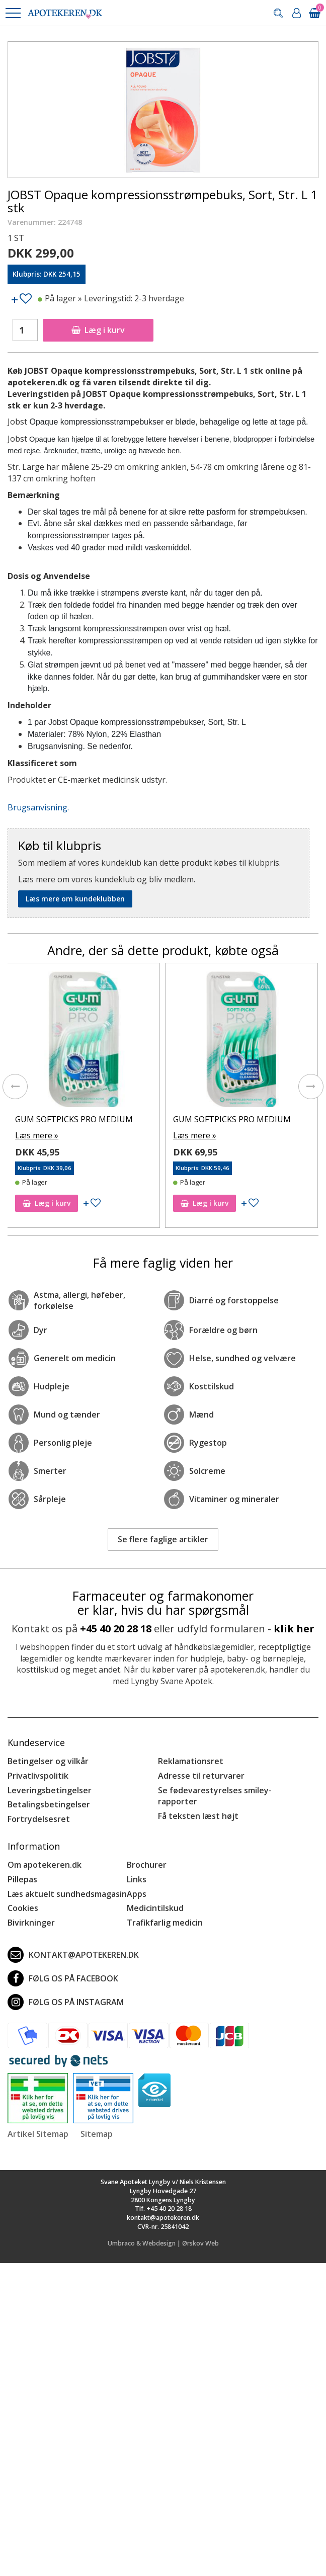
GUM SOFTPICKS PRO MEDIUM (74, 1119)
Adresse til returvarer (201, 1775)
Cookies (23, 1908)
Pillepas (22, 1879)
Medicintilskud (155, 1908)
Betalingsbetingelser (49, 1804)
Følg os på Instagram (66, 2002)
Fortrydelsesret (39, 1818)
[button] (12, 13)
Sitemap (96, 2133)
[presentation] (15, 1086)
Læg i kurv (98, 330)
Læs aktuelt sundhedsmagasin (67, 1893)
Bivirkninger (31, 1922)
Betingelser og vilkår (48, 1761)
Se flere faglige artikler (163, 1539)
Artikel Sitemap (38, 2133)
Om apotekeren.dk (45, 1864)
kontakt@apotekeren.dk (73, 1955)
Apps (136, 1893)
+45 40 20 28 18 (115, 1628)
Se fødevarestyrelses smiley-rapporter (215, 1796)
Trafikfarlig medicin (165, 1922)
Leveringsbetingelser (50, 1790)
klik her (294, 1628)
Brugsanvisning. (38, 807)
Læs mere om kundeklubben (75, 898)
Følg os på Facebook (63, 1978)
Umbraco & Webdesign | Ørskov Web (163, 2243)
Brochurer (147, 1864)
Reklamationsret (190, 1761)
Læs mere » (36, 1135)
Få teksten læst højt (198, 1815)
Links (136, 1879)
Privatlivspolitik (38, 1775)
